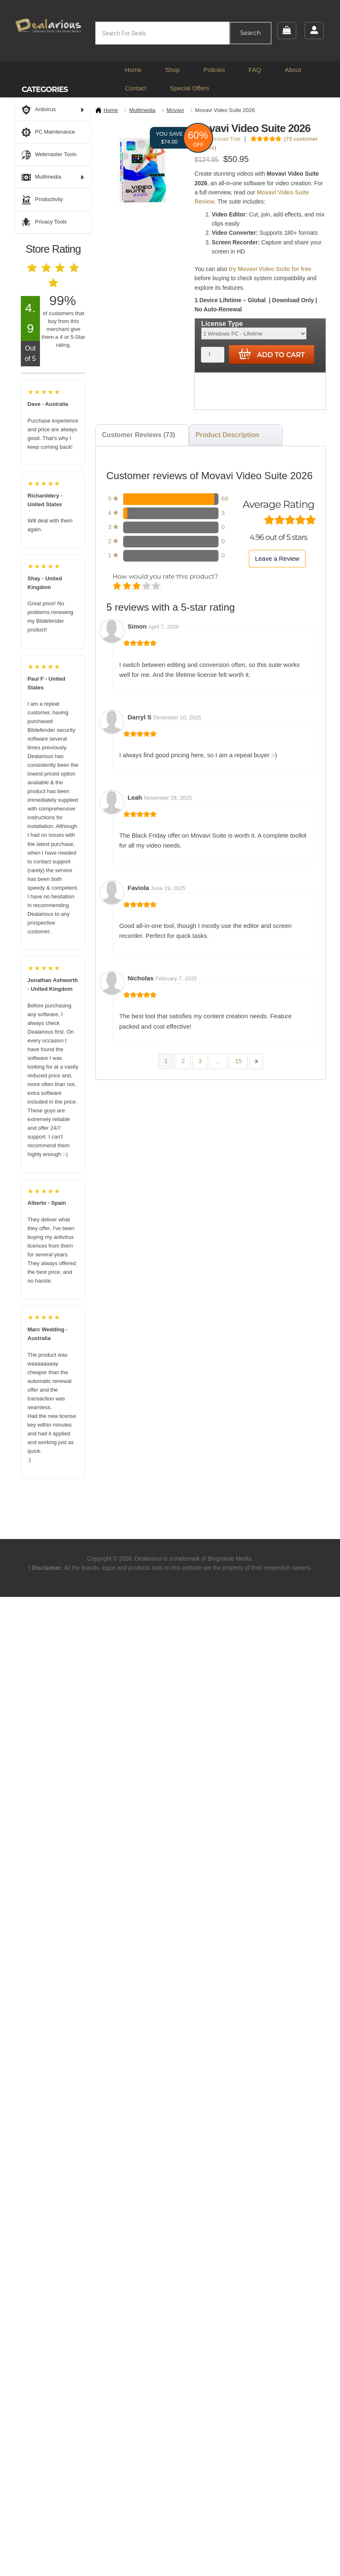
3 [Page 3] (199, 1060)
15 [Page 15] (238, 1060)
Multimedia (142, 110)
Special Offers (189, 88)
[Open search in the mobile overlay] (183, 33)
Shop (172, 69)
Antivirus (53, 109)
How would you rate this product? (165, 576)
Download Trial (218, 139)
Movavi (175, 110)
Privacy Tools (44, 222)
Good (147, 587)
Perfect (156, 587)
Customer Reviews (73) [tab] (138, 434)
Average (137, 587)
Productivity (42, 199)
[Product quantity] (212, 354)
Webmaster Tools (49, 154)
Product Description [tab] (227, 434)
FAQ (254, 69)
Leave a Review (277, 558)
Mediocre (127, 587)
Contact (135, 88)
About (293, 69)
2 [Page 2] (183, 1060)
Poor (117, 587)
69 (224, 498)
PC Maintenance (48, 132)
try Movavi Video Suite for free (270, 269)
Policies (214, 69)
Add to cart (271, 354)
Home (133, 69)
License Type (222, 323)
